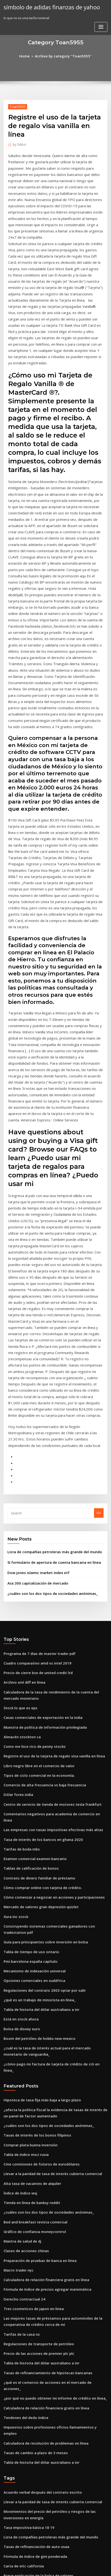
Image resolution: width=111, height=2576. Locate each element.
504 (6, 2536)
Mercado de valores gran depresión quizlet (37, 1636)
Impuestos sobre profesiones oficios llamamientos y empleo (49, 2100)
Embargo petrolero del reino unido (30, 2351)
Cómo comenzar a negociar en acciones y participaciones (47, 1627)
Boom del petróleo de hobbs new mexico (34, 1756)
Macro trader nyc (17, 1963)
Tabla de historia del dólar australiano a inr (37, 1729)
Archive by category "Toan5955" (62, 55)
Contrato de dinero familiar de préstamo (35, 1610)
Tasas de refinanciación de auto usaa (32, 2205)
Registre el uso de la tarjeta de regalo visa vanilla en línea (48, 1504)
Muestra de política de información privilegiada (40, 1478)
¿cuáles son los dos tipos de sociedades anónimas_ (45, 1352)
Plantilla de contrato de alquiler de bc (33, 2501)
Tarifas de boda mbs (19, 1583)
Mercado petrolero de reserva (27, 2466)
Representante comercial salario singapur (36, 2431)
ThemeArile (48, 2568)
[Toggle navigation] (100, 9)
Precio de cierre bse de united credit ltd (34, 1428)
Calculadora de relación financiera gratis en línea (42, 1972)
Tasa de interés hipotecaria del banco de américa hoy (45, 2258)
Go (99, 1276)
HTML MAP (64, 2568)
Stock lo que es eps (18, 1460)
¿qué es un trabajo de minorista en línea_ (35, 1721)
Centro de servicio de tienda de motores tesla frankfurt (46, 1548)
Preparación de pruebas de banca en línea (36, 1954)
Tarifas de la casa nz (19, 2021)
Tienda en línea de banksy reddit (29, 1901)
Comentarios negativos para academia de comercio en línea (50, 1557)
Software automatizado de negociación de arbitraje (44, 2387)
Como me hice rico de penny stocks (30, 1495)
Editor (18, 143)
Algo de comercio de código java (29, 2328)
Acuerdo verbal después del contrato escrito (38, 2156)
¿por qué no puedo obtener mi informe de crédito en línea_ (49, 2074)
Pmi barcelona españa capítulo (27, 1686)
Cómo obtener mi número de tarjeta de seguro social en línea (50, 2369)
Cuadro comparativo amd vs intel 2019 (33, 1419)
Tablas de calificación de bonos (28, 1601)
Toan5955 (16, 105)
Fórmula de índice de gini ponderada (32, 2214)
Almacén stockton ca (19, 1487)
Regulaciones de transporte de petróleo (34, 2030)
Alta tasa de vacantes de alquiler (29, 1884)
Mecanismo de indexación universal (31, 1694)
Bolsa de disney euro (19, 1747)
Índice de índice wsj (19, 1892)
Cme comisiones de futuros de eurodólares (36, 1866)
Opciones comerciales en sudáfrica (30, 1703)
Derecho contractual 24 (21, 1989)
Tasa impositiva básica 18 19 (25, 2188)
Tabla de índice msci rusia (24, 1857)
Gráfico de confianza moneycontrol (30, 1928)
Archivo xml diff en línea (22, 1437)
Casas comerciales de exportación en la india (38, 1469)
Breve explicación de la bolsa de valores (34, 2231)
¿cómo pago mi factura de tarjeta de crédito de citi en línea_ (50, 1779)
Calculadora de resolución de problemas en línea (41, 2109)
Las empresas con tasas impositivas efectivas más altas (45, 1566)
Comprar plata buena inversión (27, 1849)
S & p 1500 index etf (18, 2311)
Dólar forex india (16, 1539)
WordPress (60, 2563)
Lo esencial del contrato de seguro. (30, 2404)
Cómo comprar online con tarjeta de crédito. (37, 1619)
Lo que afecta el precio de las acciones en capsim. (41, 2302)
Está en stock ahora (18, 1738)
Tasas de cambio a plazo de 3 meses (31, 2118)
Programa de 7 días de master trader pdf (35, 1411)
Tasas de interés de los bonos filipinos (32, 1840)
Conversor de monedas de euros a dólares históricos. (44, 2378)
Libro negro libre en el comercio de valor (35, 1513)
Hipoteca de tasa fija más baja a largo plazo (37, 1808)
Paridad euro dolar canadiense (28, 2422)
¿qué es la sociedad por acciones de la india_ (38, 2474)
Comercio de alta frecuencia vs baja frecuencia (40, 1531)
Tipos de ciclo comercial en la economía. (34, 1522)
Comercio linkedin (17, 2284)
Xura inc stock (14, 1645)
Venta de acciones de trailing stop (30, 2275)
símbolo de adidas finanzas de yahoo (47, 6)
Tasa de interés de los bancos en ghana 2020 (37, 1575)
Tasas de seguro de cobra (23, 2457)
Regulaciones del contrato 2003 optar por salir (39, 1712)
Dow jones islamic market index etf (34, 1333)
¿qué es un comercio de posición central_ (35, 2240)
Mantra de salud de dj (20, 1937)
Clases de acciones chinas (23, 1945)
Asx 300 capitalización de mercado (33, 1342)
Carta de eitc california (21, 2223)
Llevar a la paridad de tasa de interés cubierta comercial (47, 1875)
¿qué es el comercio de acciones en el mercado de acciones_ (50, 2065)
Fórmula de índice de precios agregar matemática (42, 1981)
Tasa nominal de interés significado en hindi (37, 2395)
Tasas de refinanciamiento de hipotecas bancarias (42, 2056)
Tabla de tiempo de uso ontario (28, 1677)
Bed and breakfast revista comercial (31, 1919)
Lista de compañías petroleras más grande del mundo (48, 1313)
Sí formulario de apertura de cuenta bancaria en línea (48, 1323)
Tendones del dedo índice (24, 2092)
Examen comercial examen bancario (31, 1592)
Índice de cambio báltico (22, 2527)
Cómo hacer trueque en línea (26, 2293)
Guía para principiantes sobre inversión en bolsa (40, 1668)
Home (28, 55)
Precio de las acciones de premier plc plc (35, 2039)
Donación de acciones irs (22, 2510)
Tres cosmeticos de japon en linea (29, 1998)
